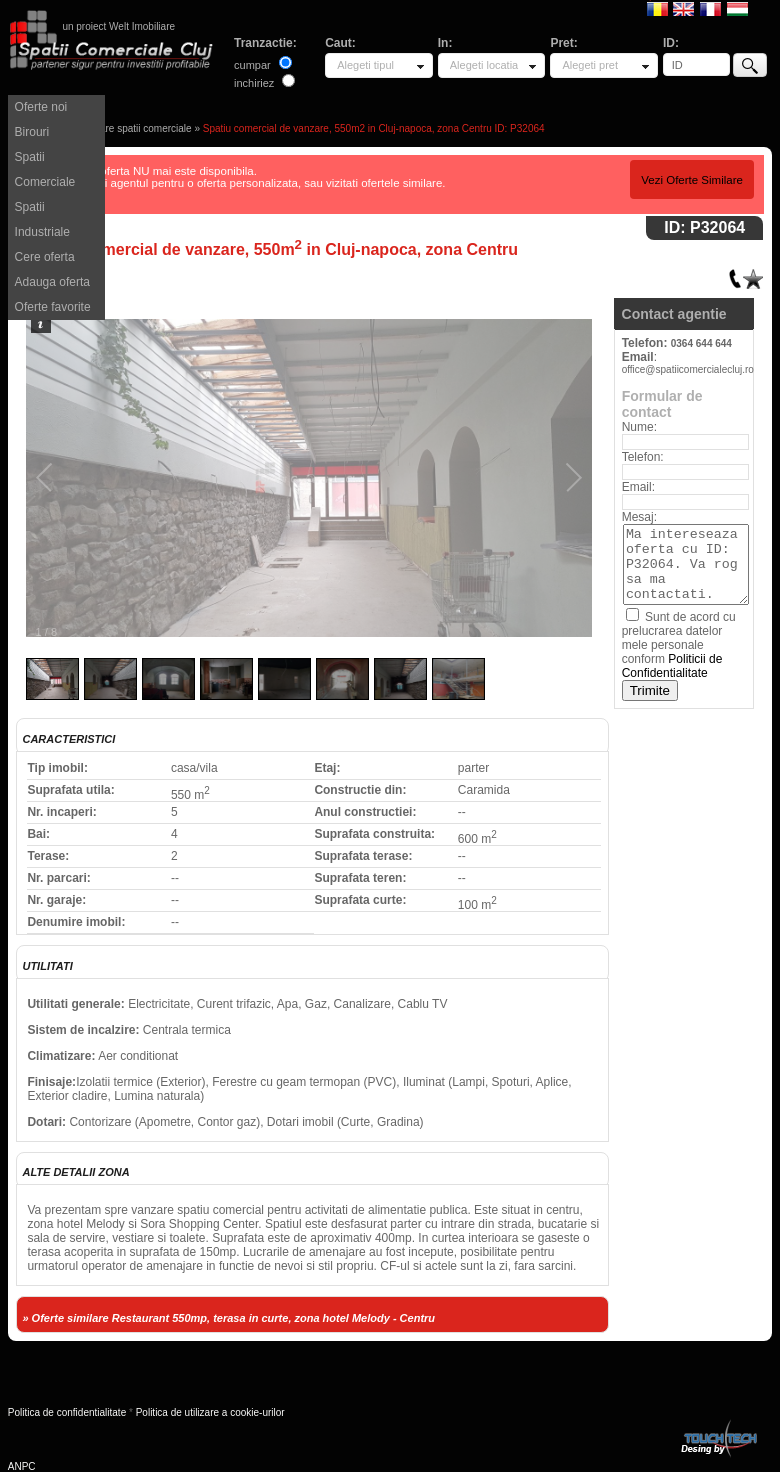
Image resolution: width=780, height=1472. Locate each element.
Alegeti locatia (484, 65)
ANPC (22, 1466)
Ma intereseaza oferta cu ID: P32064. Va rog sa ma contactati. (686, 564)
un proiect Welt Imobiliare (118, 26)
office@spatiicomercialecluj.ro (688, 369)
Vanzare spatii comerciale (135, 128)
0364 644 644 (701, 343)
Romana (657, 8)
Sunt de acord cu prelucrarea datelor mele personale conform (679, 645)
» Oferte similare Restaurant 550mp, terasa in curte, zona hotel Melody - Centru (228, 1318)
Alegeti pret (590, 65)
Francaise (710, 8)
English (683, 8)
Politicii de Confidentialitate (672, 666)
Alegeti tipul (365, 65)
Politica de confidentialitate (67, 1412)
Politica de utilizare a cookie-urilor (210, 1412)
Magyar (737, 8)
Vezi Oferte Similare (692, 180)
